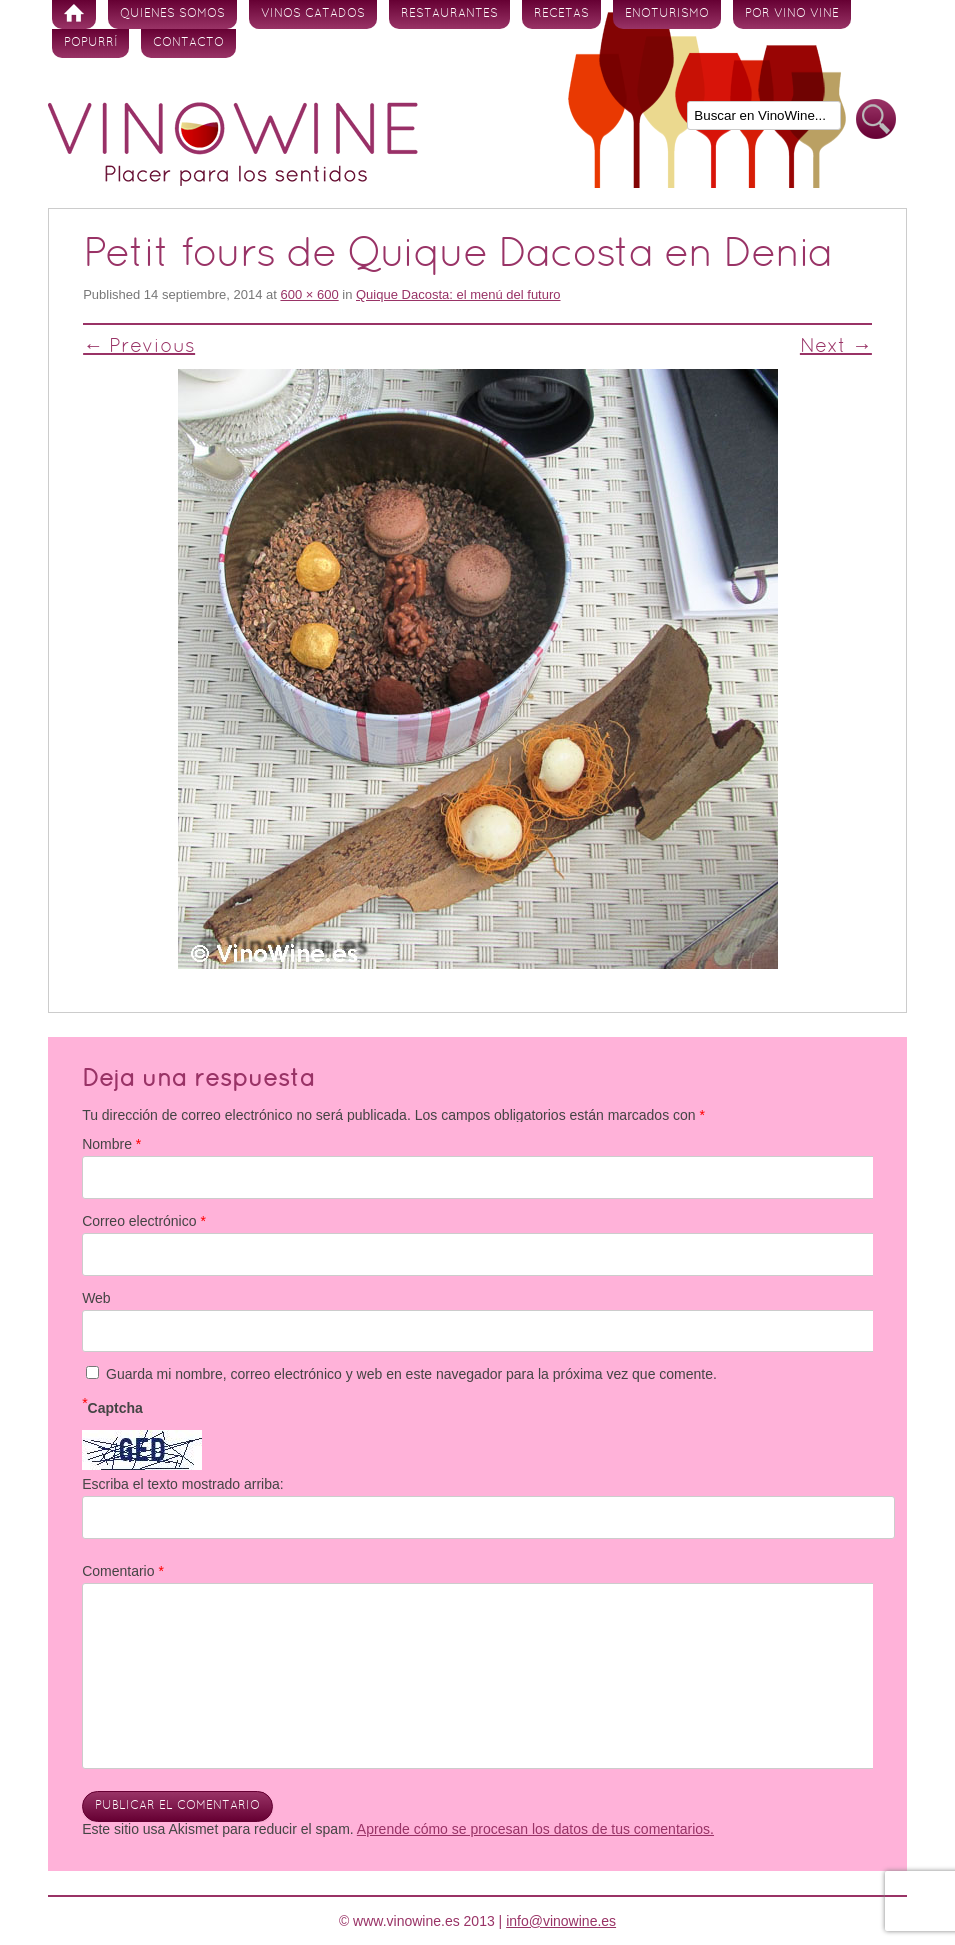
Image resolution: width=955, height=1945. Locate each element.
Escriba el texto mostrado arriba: (183, 1484)
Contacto (188, 43)
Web (96, 1298)
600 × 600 (309, 294)
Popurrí (90, 43)
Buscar (876, 119)
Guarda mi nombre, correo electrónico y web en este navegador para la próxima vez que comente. (411, 1374)
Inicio (74, 14)
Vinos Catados (313, 14)
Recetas (561, 14)
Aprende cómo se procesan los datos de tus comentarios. (535, 1829)
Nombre (111, 1144)
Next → (836, 347)
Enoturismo (667, 14)
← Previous (139, 347)
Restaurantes (449, 14)
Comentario (123, 1571)
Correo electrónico (144, 1221)
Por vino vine (792, 14)
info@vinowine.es (561, 1921)
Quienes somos (172, 14)
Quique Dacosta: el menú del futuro (458, 294)
